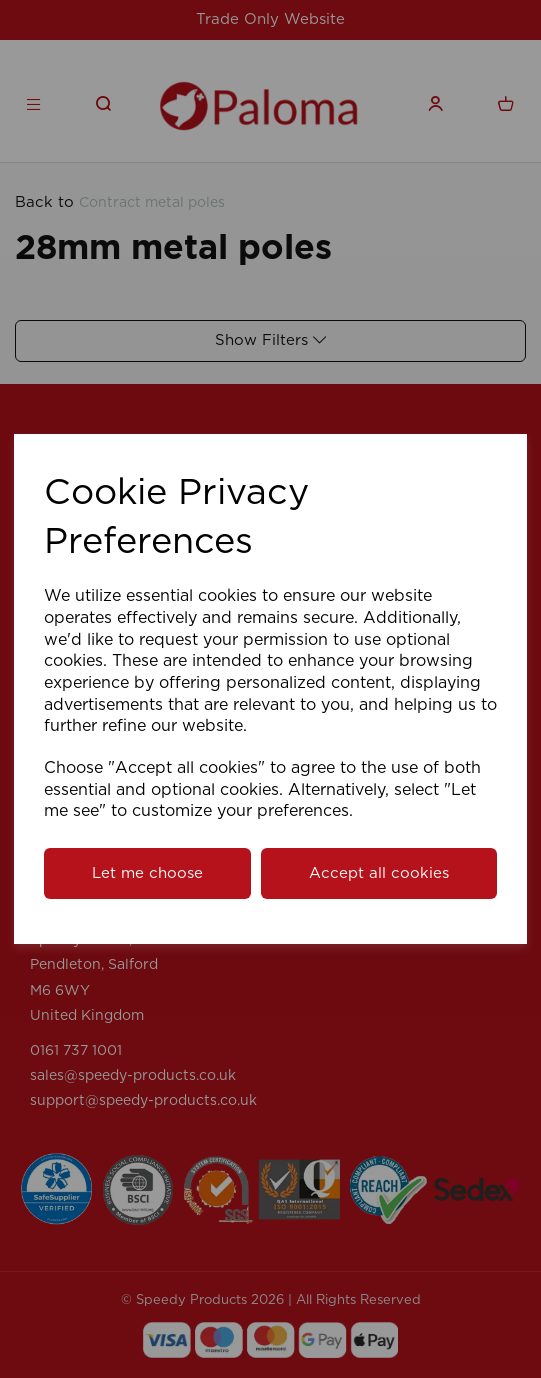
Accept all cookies (379, 873)
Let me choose (147, 873)
